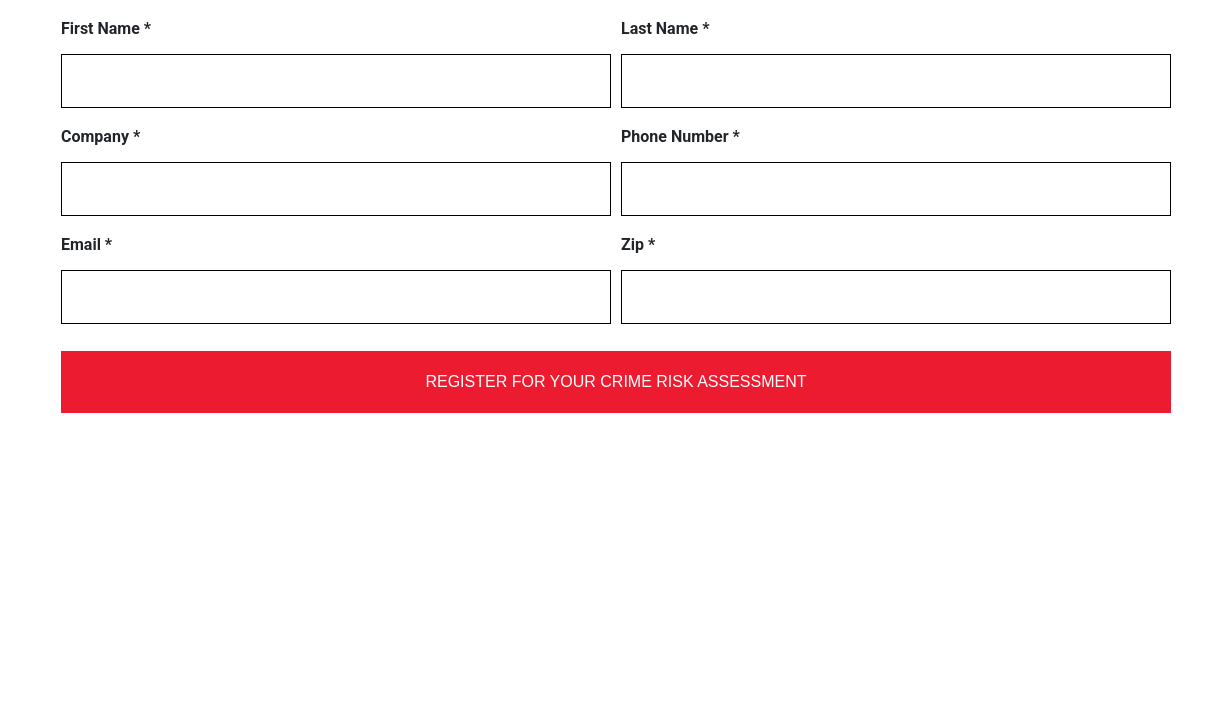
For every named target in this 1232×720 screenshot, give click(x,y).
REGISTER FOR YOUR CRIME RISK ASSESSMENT (615, 381)
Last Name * (665, 28)
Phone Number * (680, 136)
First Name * (106, 28)
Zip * (638, 244)
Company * (100, 136)
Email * (86, 244)
